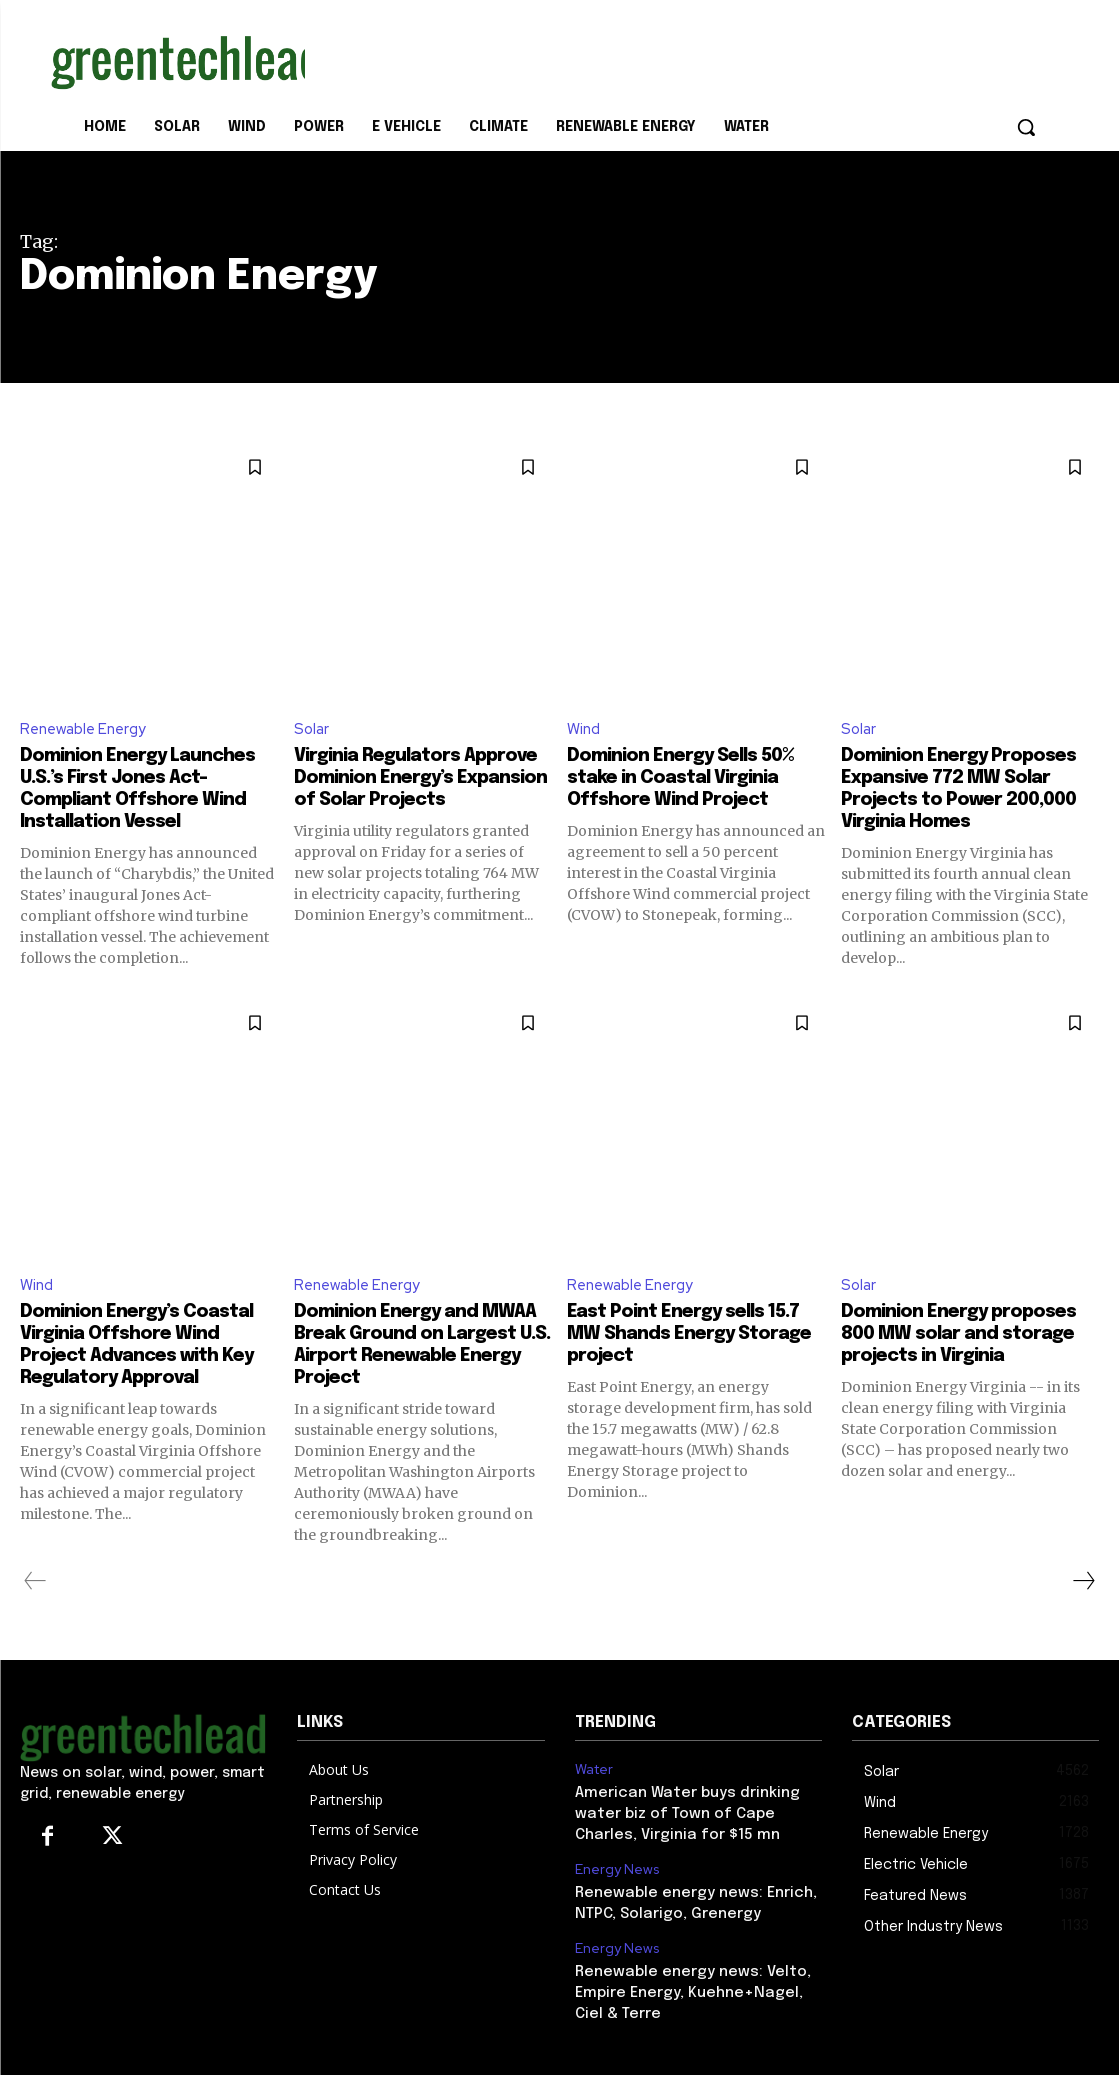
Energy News (614, 1891)
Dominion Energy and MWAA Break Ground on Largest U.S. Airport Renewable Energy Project (422, 1370)
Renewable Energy (87, 729)
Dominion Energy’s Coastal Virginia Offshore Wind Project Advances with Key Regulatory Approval (149, 1370)
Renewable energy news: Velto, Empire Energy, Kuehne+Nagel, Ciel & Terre (697, 2009)
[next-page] (1083, 1607)
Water (594, 1796)
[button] (1026, 127)
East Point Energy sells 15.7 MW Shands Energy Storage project (696, 1359)
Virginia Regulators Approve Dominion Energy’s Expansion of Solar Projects (399, 790)
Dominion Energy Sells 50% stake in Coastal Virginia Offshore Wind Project (693, 779)
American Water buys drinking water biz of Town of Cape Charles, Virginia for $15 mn (681, 1837)
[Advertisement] (539, 58)
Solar (312, 729)
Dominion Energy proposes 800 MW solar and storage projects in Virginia (955, 1370)
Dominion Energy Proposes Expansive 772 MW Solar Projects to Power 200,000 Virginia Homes (956, 801)
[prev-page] (35, 1607)
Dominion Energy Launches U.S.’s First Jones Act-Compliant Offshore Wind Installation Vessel (148, 790)
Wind (585, 729)
